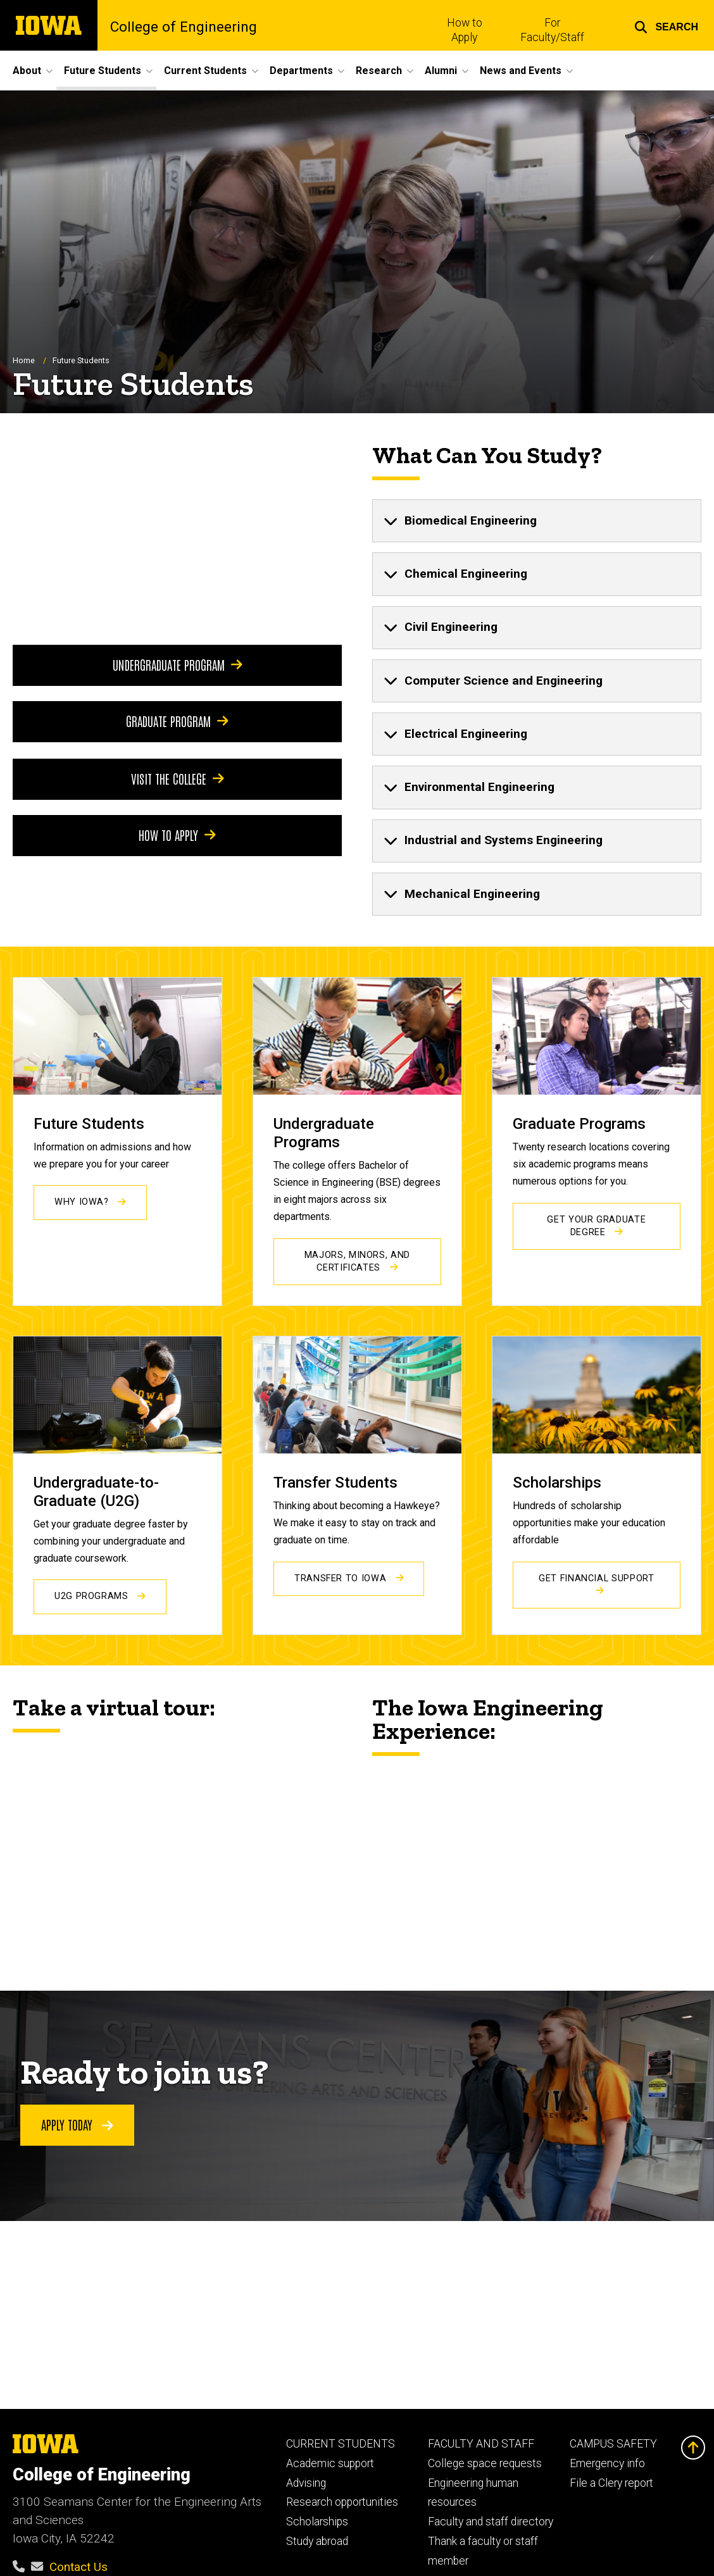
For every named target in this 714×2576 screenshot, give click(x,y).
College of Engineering (183, 27)
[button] (666, 25)
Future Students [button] (102, 71)
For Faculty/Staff (552, 30)
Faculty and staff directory (490, 2521)
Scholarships (317, 2521)
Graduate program (177, 721)
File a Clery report (611, 2483)
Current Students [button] (205, 71)
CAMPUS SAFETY (613, 2443)
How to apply (177, 835)
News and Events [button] (520, 71)
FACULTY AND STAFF (481, 2443)
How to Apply (464, 30)
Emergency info (607, 2463)
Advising (306, 2483)
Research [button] (379, 71)
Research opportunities (342, 2502)
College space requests (485, 2463)
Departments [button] (301, 71)
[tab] (537, 521)
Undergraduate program (177, 665)
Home (24, 360)
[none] (536, 521)
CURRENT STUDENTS (340, 2443)
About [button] (27, 71)
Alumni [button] (441, 71)
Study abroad (317, 2541)
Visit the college (177, 779)
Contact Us (78, 2567)
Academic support (330, 2463)
